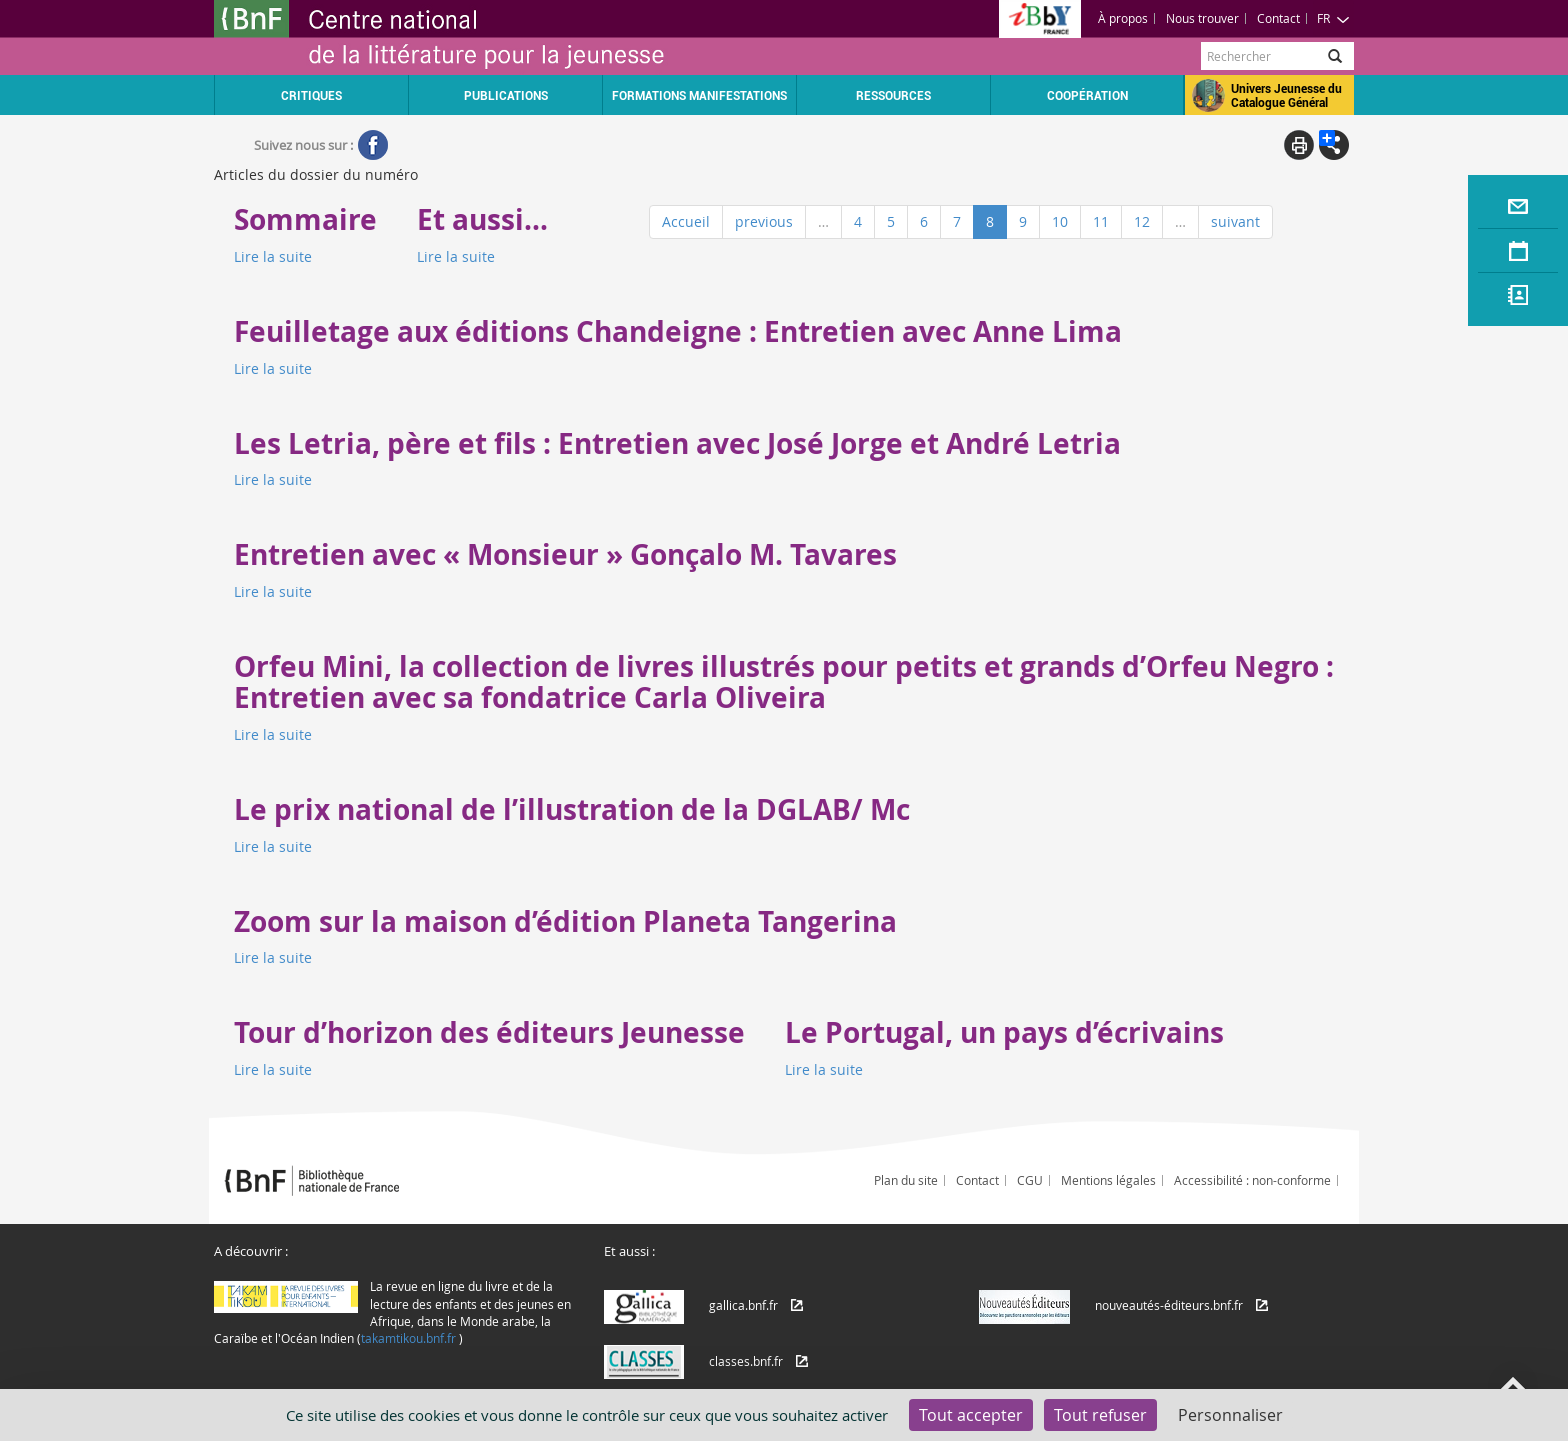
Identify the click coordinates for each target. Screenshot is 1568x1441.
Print (1299, 145)
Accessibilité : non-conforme (1252, 1180)
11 (1101, 221)
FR (1333, 18)
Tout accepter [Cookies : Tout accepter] (971, 1415)
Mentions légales (1108, 1180)
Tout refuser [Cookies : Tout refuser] (1100, 1415)
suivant (1235, 221)
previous (764, 221)
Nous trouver (1202, 18)
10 (1060, 221)
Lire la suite (273, 256)
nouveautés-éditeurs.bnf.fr (1169, 1305)
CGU (1030, 1180)
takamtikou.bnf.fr (408, 1338)
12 (1142, 221)
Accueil (686, 221)
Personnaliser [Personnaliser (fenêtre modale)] (1230, 1415)
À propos (1123, 18)
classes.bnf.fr (746, 1361)
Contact (1278, 18)
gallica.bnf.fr (743, 1305)
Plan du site (906, 1180)
